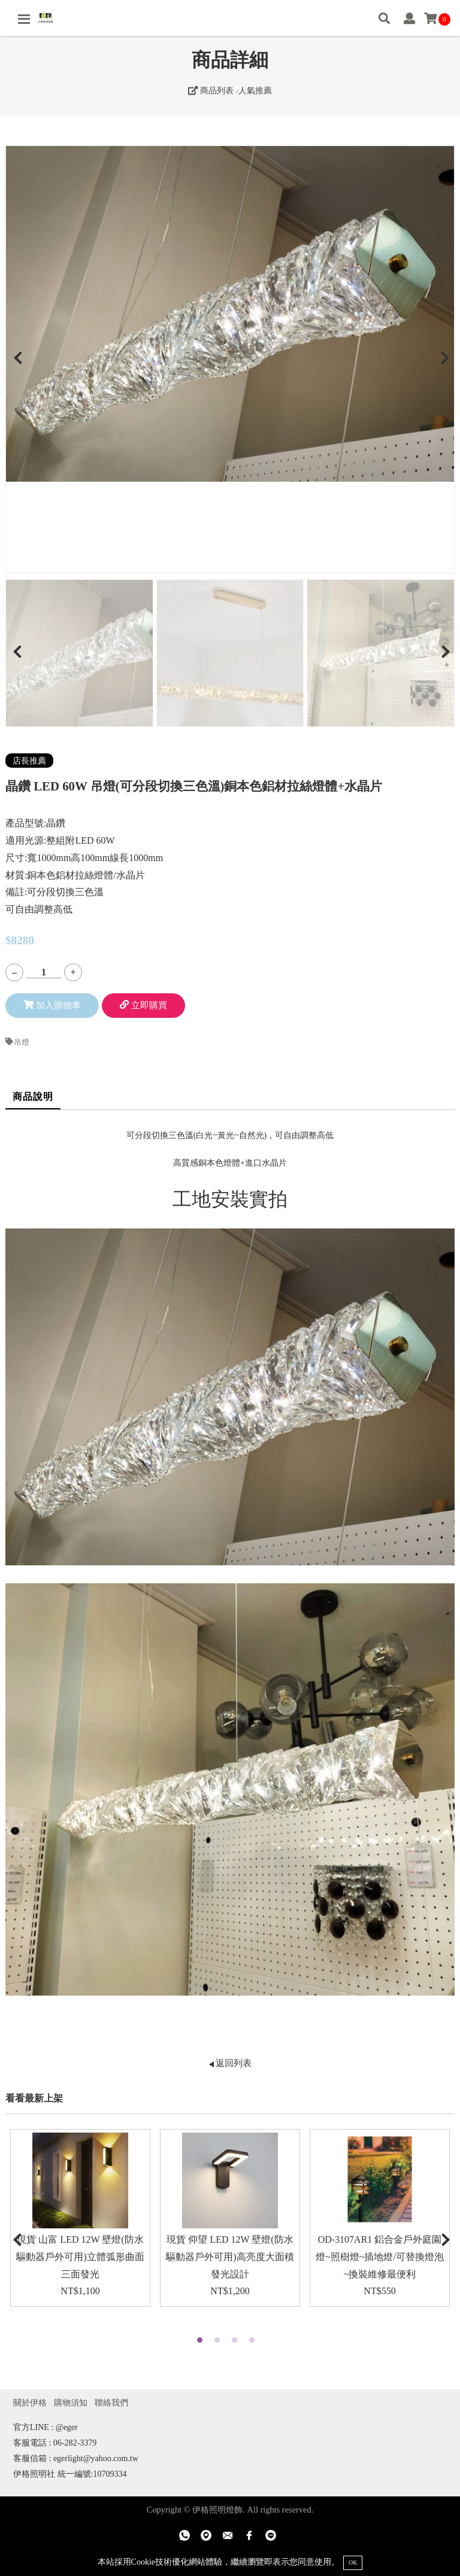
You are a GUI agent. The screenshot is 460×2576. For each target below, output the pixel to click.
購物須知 (70, 2402)
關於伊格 (30, 2402)
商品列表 (211, 90)
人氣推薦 (255, 90)
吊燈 (17, 1042)
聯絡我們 (111, 2402)
